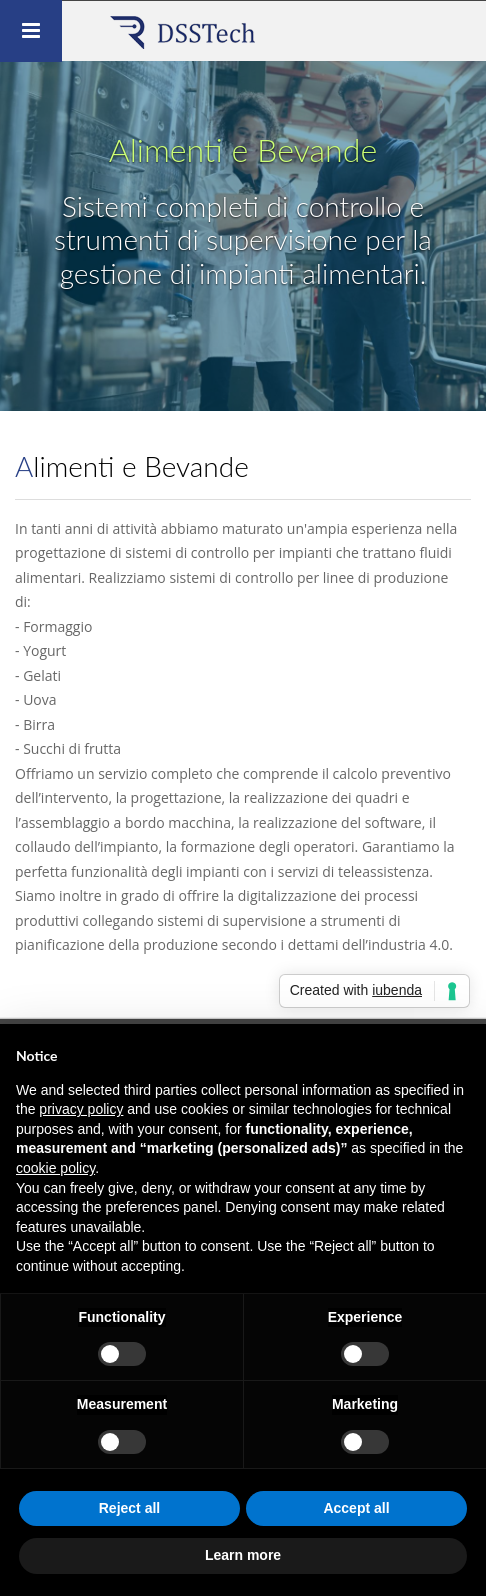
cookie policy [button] (55, 1168)
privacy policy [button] (81, 1109)
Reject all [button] (129, 1508)
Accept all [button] (356, 1508)
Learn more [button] (243, 1555)
